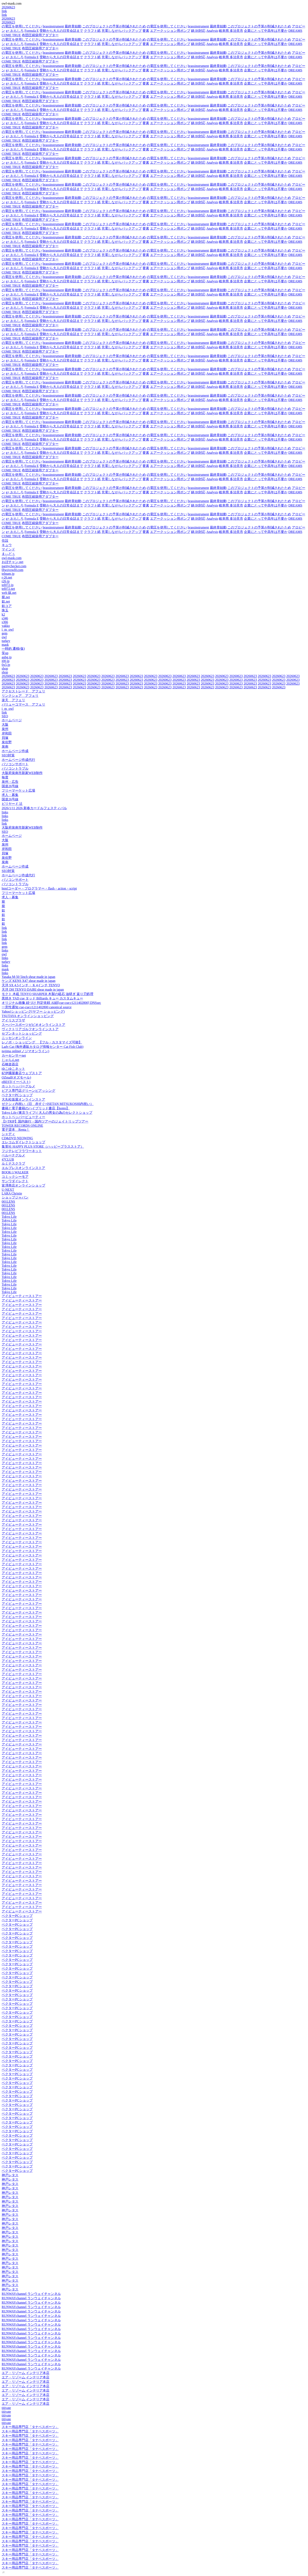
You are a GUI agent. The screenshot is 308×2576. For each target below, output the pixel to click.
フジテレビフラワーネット (22, 1151)
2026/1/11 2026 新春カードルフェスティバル (34, 808)
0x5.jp (6, 664)
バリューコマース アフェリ (23, 704)
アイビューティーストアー (22, 1296)
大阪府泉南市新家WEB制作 (22, 773)
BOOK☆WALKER (15, 1172)
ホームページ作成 (15, 751)
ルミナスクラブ (13, 1163)
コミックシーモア (15, 1176)
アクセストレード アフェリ (23, 691)
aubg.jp (7, 657)
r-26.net (7, 577)
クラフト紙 (92, 30)
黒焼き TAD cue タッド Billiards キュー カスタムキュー (42, 998)
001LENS (8, 1201)
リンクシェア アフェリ (20, 695)
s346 (5, 618)
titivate (6, 2408)
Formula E (31, 30)
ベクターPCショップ (17, 1095)
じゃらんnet (10, 1060)
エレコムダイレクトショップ (23, 1142)
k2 (3, 614)
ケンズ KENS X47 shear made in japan (28, 981)
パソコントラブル (15, 768)
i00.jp (5, 661)
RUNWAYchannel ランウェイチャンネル (31, 2294)
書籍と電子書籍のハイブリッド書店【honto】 (35, 1108)
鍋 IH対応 (198, 30)
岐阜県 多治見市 (231, 30)
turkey (6, 641)
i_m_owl (8, 629)
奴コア (7, 606)
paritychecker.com (14, 566)
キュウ (7, 545)
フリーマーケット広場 (18, 790)
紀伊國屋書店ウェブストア (22, 1073)
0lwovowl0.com (12, 570)
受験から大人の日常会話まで (61, 30)
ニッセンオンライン (17, 1038)
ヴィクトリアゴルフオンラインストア (30, 1029)
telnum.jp (8, 573)
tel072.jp (7, 585)
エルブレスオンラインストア (23, 1168)
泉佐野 (7, 742)
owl (4, 637)
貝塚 (5, 737)
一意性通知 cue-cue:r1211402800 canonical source (37, 1007)
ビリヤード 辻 (12, 803)
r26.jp (6, 581)
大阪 (5, 724)
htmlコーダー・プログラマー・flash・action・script (39, 888)
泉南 (5, 746)
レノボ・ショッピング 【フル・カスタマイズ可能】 (42, 1042)
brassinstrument (53, 26)
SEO (5, 716)
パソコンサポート (15, 764)
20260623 (8, 7)
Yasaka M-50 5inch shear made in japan (28, 977)
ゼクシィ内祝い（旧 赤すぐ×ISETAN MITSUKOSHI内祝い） (48, 1104)
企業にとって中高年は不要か (265, 30)
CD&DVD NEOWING (17, 1138)
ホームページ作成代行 (18, 759)
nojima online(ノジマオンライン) (25, 1051)
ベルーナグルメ (13, 1155)
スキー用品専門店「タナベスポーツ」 (30, 2427)
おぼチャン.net (12, 562)
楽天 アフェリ (13, 700)
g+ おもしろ (15, 30)
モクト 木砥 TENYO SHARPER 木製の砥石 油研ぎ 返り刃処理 (47, 994)
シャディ (8, 1134)
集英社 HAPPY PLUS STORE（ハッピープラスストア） (43, 1146)
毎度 (5, 777)
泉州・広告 (10, 781)
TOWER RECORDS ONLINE (22, 1125)
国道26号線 (10, 786)
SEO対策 (8, 755)
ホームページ (12, 720)
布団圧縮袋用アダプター (40, 35)
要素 (145, 30)
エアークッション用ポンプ (170, 30)
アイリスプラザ (13, 1020)
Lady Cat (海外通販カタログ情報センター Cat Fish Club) (42, 1046)
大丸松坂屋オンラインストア (23, 1099)
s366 (5, 622)
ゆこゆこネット (13, 1068)
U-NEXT (8, 1189)
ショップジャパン (15, 1197)
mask (5, 644)
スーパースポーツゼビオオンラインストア (33, 1024)
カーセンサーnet (14, 1055)
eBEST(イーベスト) (16, 1082)
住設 (5, 540)
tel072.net (8, 588)
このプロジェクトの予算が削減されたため (114, 26)
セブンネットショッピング (22, 1033)
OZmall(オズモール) (16, 1077)
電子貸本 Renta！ (16, 1129)
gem (5, 633)
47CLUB (8, 1159)
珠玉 (5, 610)
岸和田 (7, 733)
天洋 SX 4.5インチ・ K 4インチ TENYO (31, 985)
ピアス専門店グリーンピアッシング (28, 1090)
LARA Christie (12, 1193)
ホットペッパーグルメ (18, 1086)
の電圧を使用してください (22, 26)
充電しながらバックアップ (121, 30)
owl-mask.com (12, 558)
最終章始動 (73, 26)
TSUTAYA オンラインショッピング (28, 1016)
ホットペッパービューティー (23, 1117)
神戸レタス (10, 2175)
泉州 (5, 729)
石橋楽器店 (10, 1064)
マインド (8, 549)
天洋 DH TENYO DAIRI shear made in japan (33, 989)
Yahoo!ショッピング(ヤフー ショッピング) (33, 1011)
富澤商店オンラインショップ (23, 1185)
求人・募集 (10, 795)
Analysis (212, 30)
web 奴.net (9, 592)
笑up (5, 653)
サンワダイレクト (15, 1181)
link (4, 11)
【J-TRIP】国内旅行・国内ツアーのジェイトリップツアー (45, 1121)
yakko (6, 626)
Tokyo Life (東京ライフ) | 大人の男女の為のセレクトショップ (47, 1112)
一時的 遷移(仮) (13, 648)
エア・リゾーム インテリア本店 (25, 2373)
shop (5, 668)
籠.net (6, 597)
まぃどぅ (8, 554)
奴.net (6, 601)
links (5, 812)
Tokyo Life (9, 1216)
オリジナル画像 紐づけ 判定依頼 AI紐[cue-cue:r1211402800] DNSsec (51, 1002)
